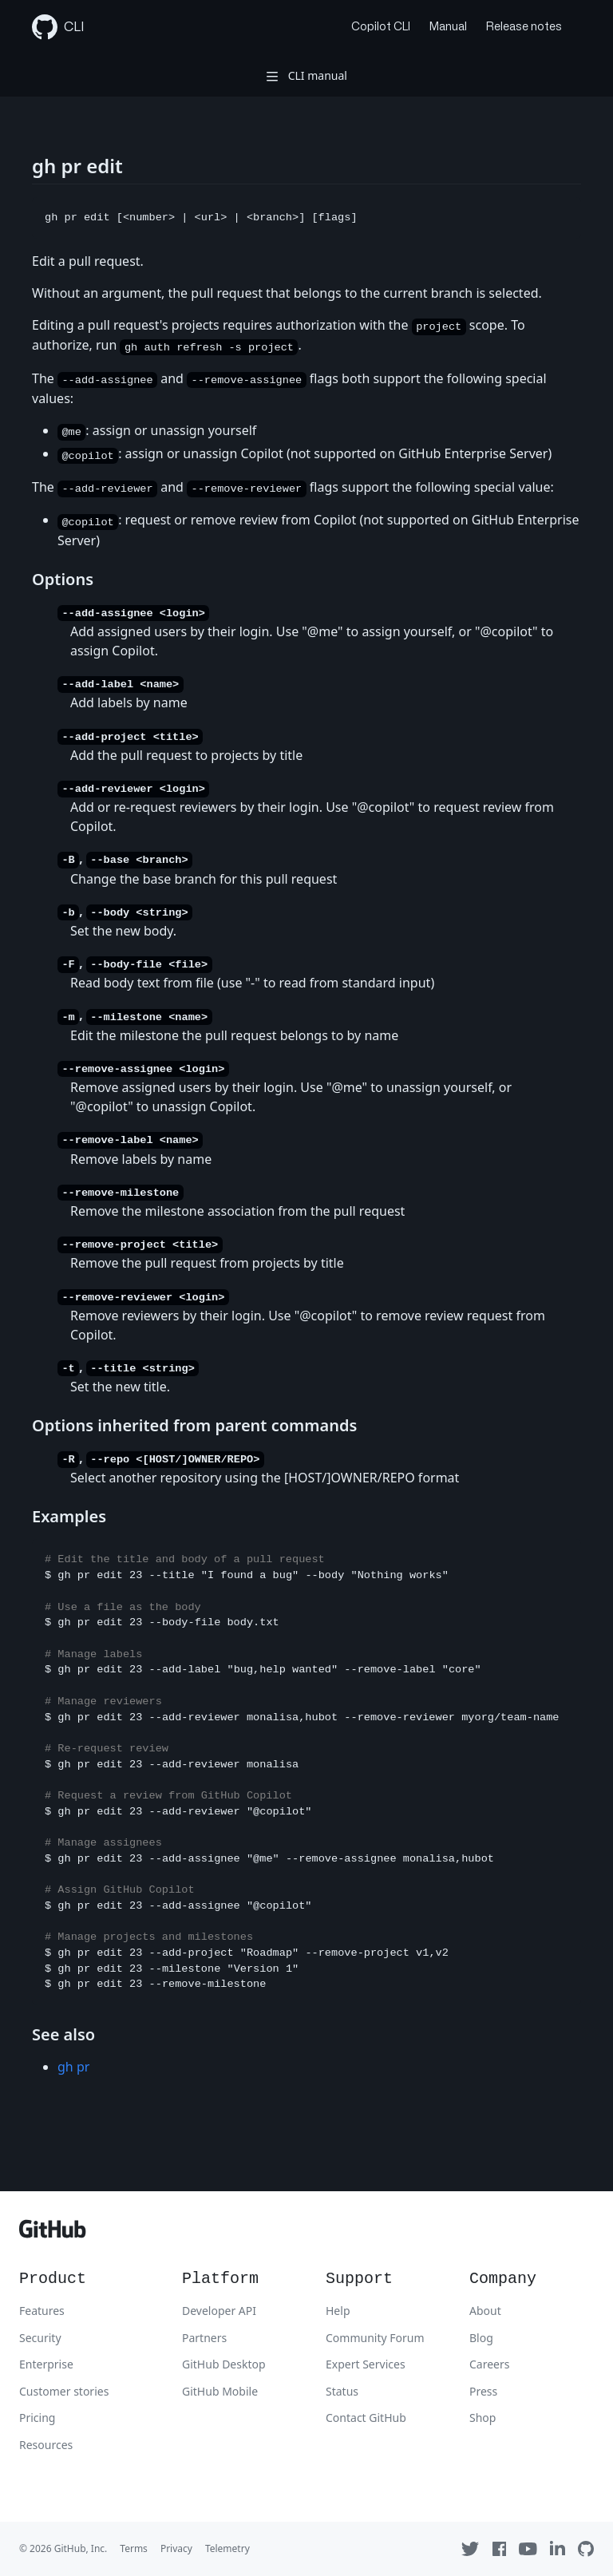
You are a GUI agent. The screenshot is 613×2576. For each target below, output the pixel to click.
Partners (204, 2337)
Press (483, 2391)
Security (40, 2337)
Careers (489, 2364)
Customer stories (64, 2391)
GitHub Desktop (224, 2364)
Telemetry (227, 2548)
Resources (46, 2444)
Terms (134, 2548)
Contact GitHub (366, 2417)
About (485, 2310)
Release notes (524, 27)
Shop (482, 2417)
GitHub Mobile (220, 2391)
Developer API (219, 2310)
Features (42, 2310)
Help (338, 2310)
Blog (481, 2337)
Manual (448, 27)
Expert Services (365, 2364)
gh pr (73, 2066)
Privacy (176, 2548)
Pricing (37, 2417)
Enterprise (46, 2364)
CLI (58, 27)
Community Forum (375, 2337)
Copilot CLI (380, 27)
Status (342, 2391)
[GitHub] (52, 2233)
